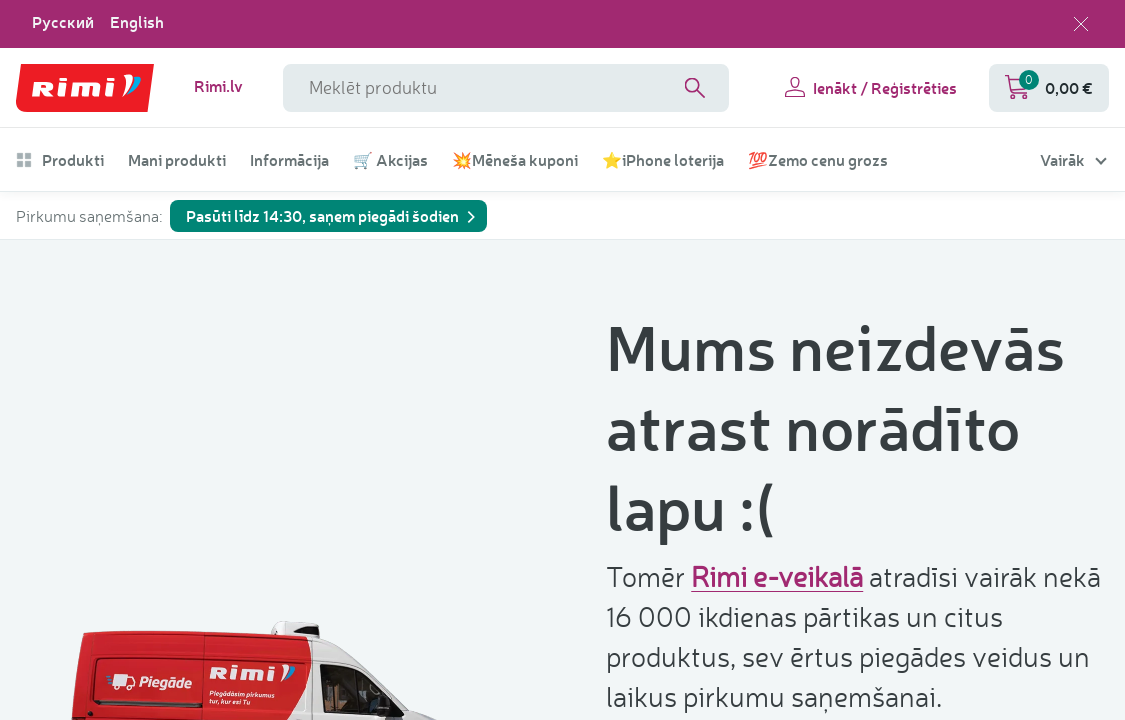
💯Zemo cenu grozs (818, 160)
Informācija (289, 160)
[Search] (695, 88)
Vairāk (1062, 160)
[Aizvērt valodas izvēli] (1081, 24)
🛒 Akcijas (390, 160)
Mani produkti (177, 160)
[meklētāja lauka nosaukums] (506, 88)
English (137, 22)
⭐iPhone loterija (663, 160)
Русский (63, 22)
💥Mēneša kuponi (515, 160)
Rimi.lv (218, 86)
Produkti (60, 160)
